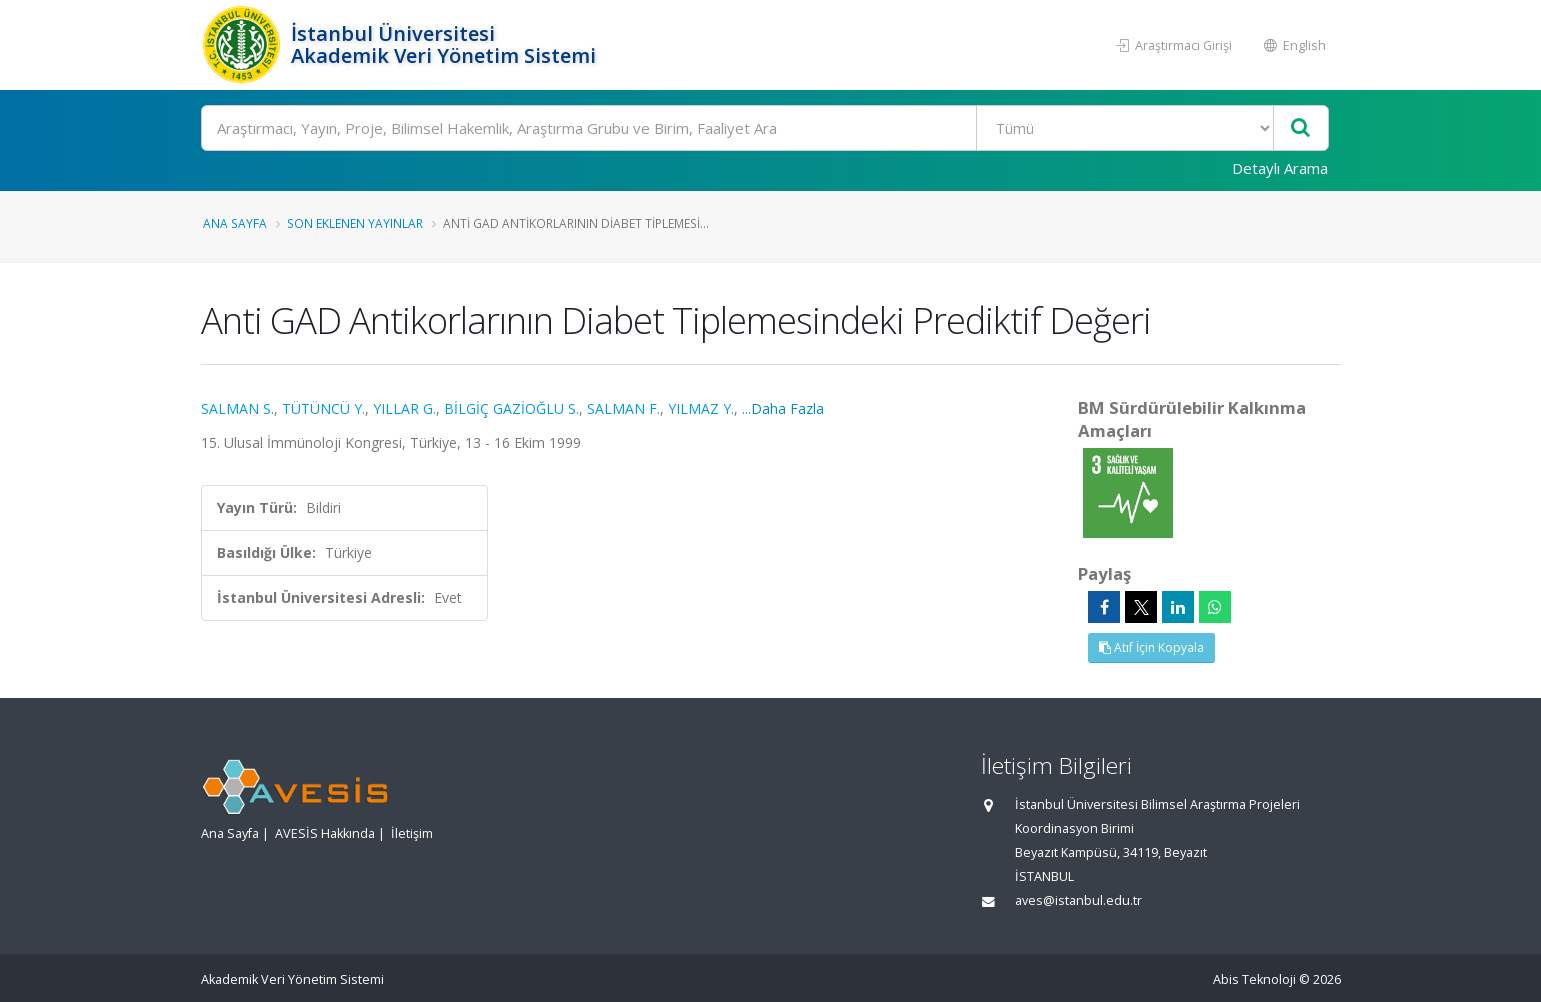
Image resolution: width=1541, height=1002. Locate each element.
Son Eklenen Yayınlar (355, 223)
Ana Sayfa (235, 223)
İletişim (412, 833)
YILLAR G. (404, 408)
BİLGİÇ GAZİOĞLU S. (511, 408)
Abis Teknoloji (1254, 979)
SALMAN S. (237, 408)
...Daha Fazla (783, 408)
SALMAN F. (623, 408)
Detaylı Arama (1280, 168)
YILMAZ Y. (701, 408)
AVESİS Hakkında (325, 833)
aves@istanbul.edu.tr (1078, 900)
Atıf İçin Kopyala (1151, 647)
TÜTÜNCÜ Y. (323, 408)
